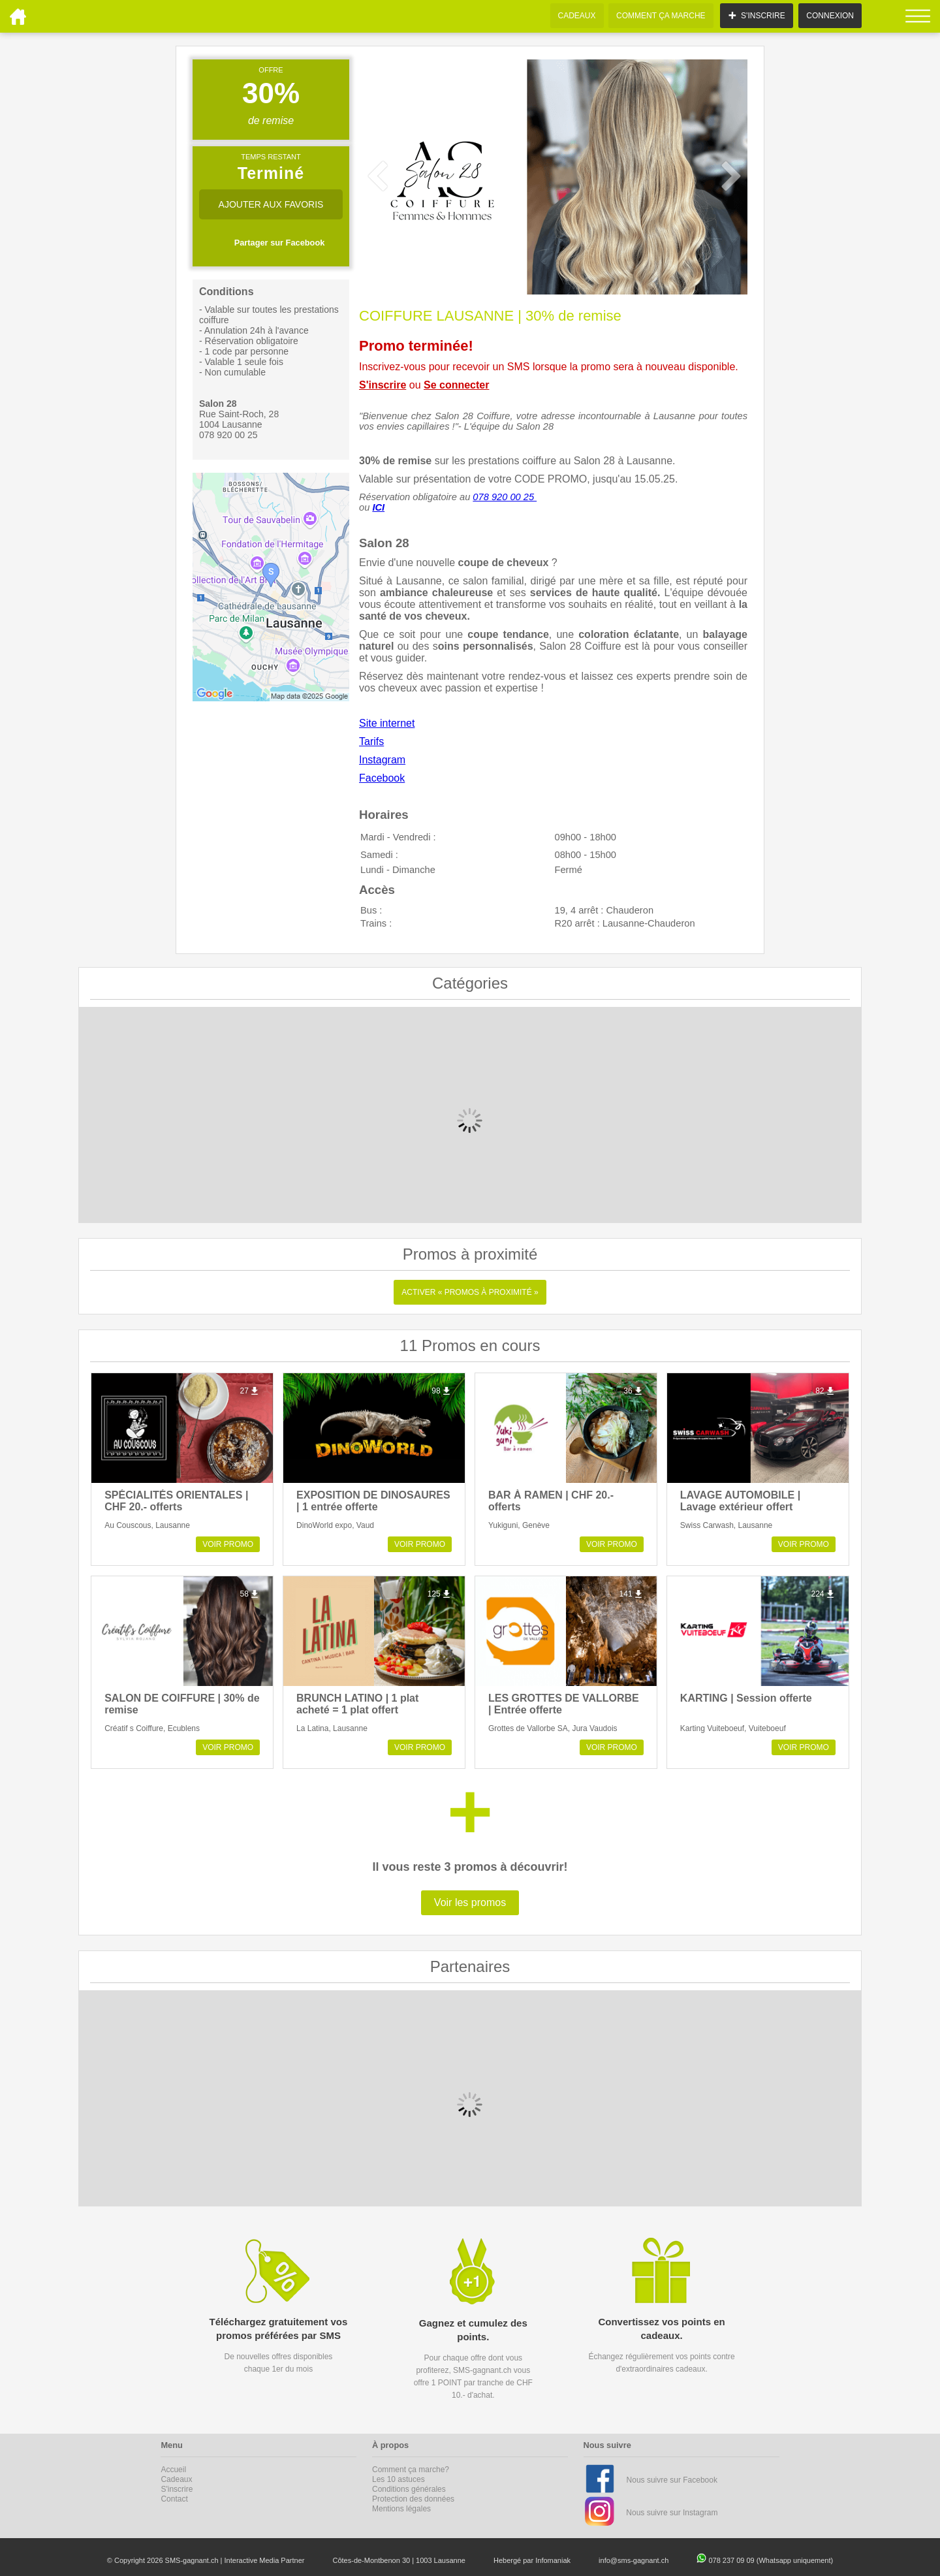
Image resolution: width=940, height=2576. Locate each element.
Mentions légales (401, 2508)
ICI (378, 507)
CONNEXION (830, 15)
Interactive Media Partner (265, 2560)
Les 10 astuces (398, 2479)
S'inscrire (382, 384)
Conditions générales (409, 2489)
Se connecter (456, 384)
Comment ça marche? (410, 2469)
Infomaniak (553, 2560)
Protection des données (413, 2499)
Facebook (382, 778)
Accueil (173, 2469)
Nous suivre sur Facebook (672, 2480)
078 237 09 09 (732, 2560)
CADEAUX (577, 15)
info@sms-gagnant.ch (633, 2560)
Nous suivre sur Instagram (671, 2512)
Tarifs (371, 741)
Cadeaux (176, 2479)
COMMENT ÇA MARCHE (660, 15)
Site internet (387, 723)
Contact (174, 2499)
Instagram (382, 759)
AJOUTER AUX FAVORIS (271, 204)
